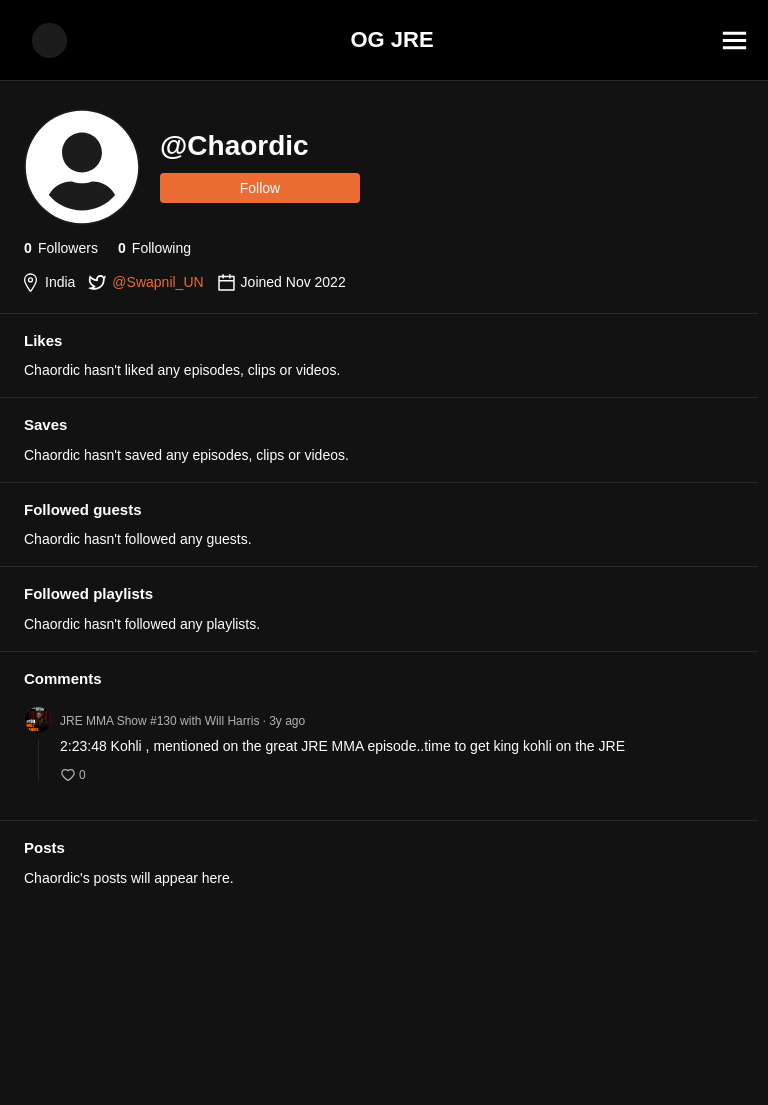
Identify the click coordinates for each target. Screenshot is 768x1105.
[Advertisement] (384, 1060)
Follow (260, 188)
